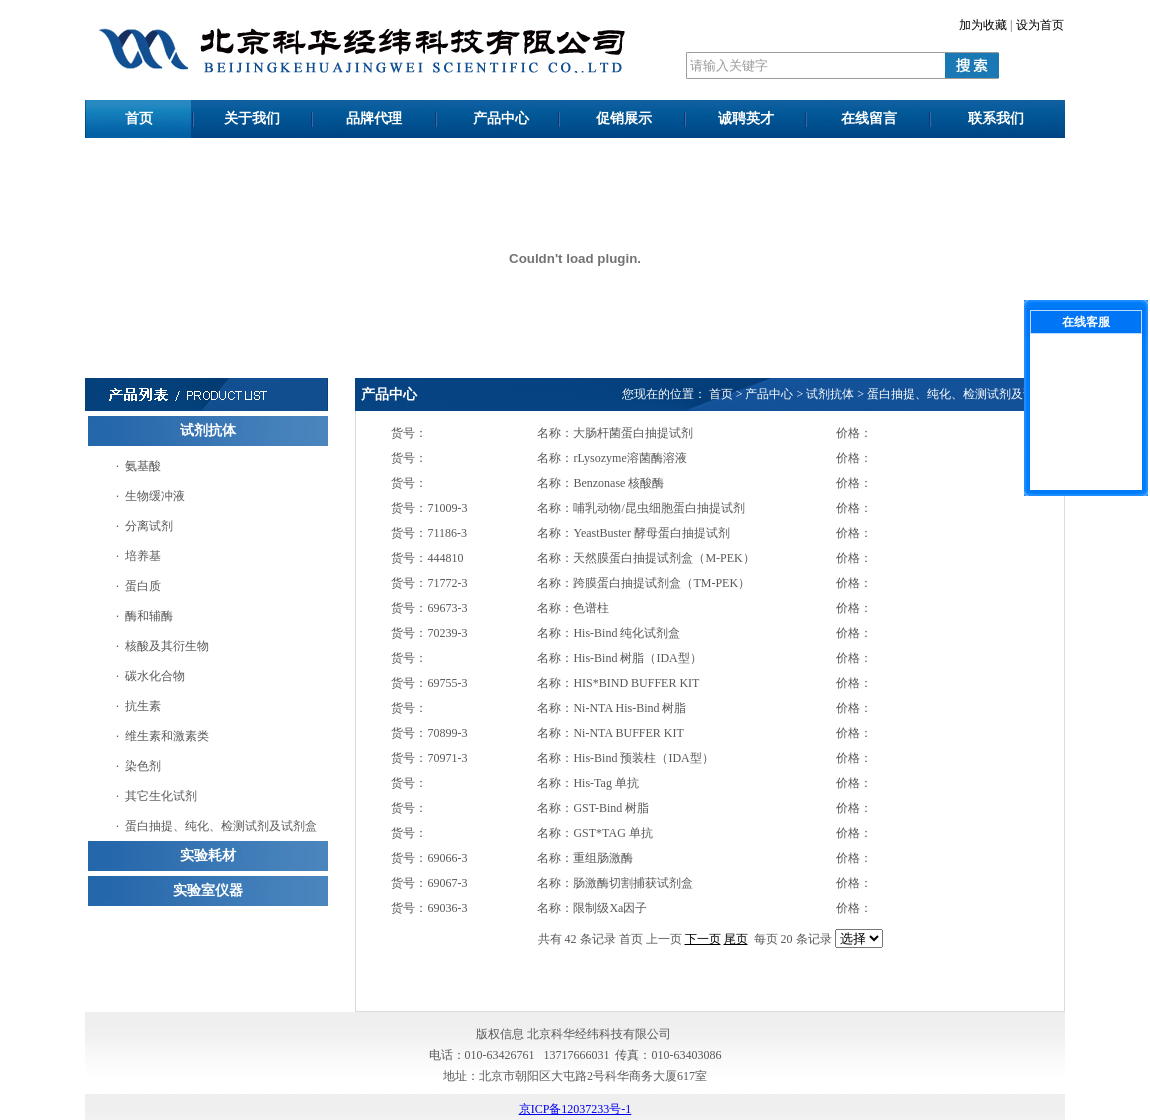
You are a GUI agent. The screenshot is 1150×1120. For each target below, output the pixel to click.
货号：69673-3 (429, 608)
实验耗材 (208, 855)
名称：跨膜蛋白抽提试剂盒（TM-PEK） (643, 583)
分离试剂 (149, 526)
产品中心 (501, 118)
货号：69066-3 (429, 858)
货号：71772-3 (429, 583)
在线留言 (869, 118)
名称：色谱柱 (573, 608)
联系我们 (996, 118)
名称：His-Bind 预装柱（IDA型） (625, 758)
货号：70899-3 (429, 733)
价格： (854, 433)
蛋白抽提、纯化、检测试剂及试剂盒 (221, 826)
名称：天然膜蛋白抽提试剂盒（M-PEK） (645, 558)
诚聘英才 (746, 118)
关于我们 (252, 118)
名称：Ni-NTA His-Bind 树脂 (611, 708)
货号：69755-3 (429, 683)
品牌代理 (374, 118)
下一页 (703, 939)
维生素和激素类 (167, 736)
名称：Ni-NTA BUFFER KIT (610, 733)
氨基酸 (143, 466)
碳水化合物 (155, 676)
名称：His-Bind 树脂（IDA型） (619, 658)
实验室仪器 (208, 890)
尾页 (736, 939)
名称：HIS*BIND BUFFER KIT (618, 683)
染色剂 (143, 766)
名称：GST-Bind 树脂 (593, 808)
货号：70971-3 (429, 758)
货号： (409, 433)
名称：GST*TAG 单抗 (594, 833)
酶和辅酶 (149, 616)
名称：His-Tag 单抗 (587, 783)
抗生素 (143, 706)
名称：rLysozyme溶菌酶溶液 (611, 458)
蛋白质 (143, 586)
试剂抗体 (208, 430)
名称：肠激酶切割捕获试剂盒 (615, 883)
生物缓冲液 (155, 496)
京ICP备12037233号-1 (575, 1109)
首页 (139, 118)
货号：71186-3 (429, 533)
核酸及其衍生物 (167, 646)
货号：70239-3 (429, 633)
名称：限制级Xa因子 (592, 908)
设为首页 (1040, 25)
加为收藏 (983, 25)
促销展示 (624, 118)
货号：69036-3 (429, 908)
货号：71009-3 (429, 508)
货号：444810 (427, 558)
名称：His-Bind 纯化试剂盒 (608, 633)
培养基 (143, 556)
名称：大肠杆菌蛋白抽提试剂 (615, 433)
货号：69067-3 (429, 883)
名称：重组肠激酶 (585, 858)
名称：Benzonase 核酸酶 (600, 483)
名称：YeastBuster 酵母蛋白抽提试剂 (633, 533)
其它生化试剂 (161, 796)
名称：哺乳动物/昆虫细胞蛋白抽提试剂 (640, 508)
